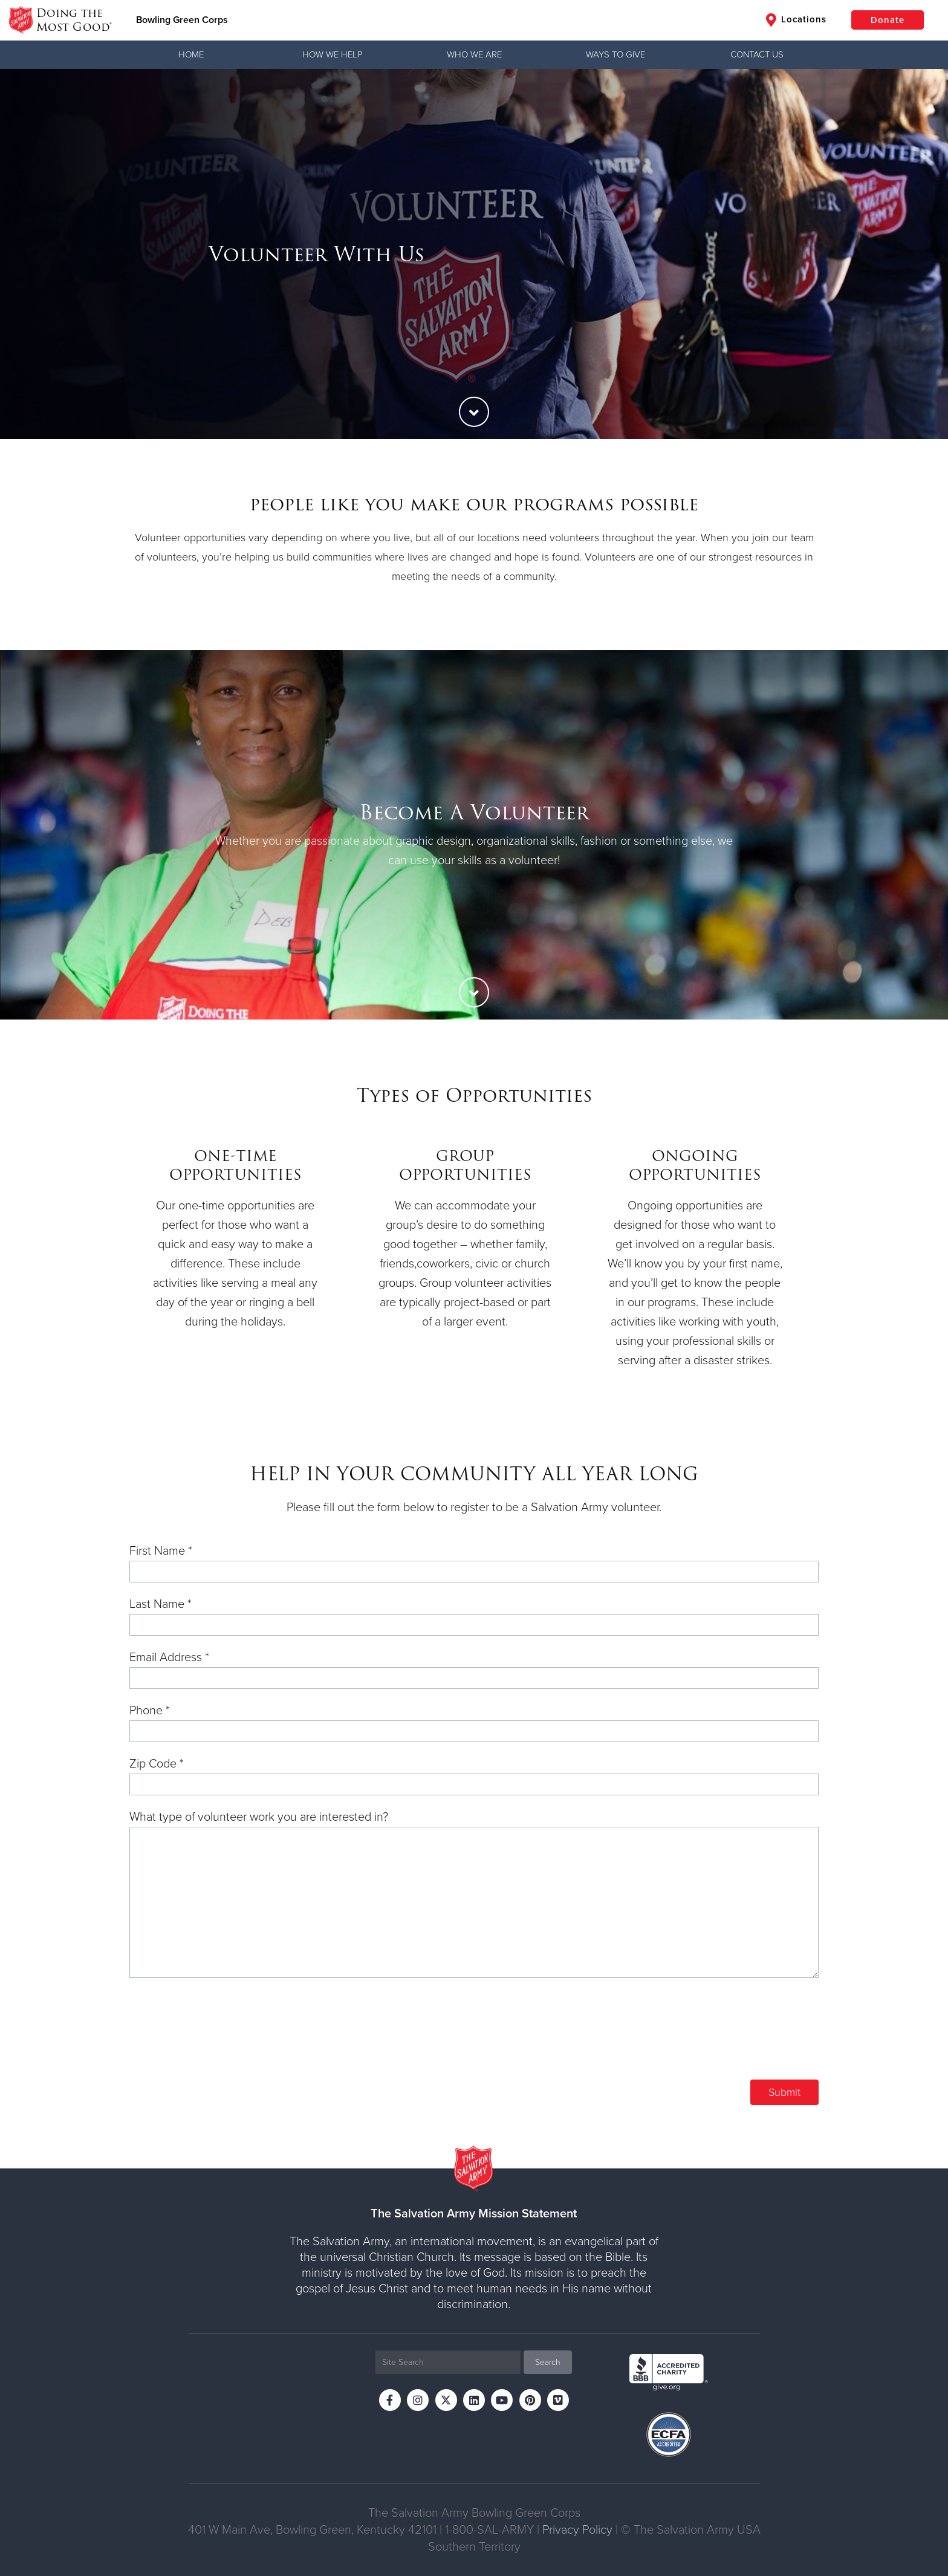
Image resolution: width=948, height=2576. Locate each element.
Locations (796, 20)
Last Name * (160, 1604)
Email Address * (169, 1657)
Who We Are (474, 54)
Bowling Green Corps (182, 20)
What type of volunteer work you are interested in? (258, 1817)
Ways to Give (615, 54)
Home (191, 54)
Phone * (149, 1710)
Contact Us (757, 54)
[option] (474, 254)
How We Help (332, 54)
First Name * (160, 1551)
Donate (887, 20)
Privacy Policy (577, 2530)
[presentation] (727, 2037)
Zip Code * (156, 1764)
